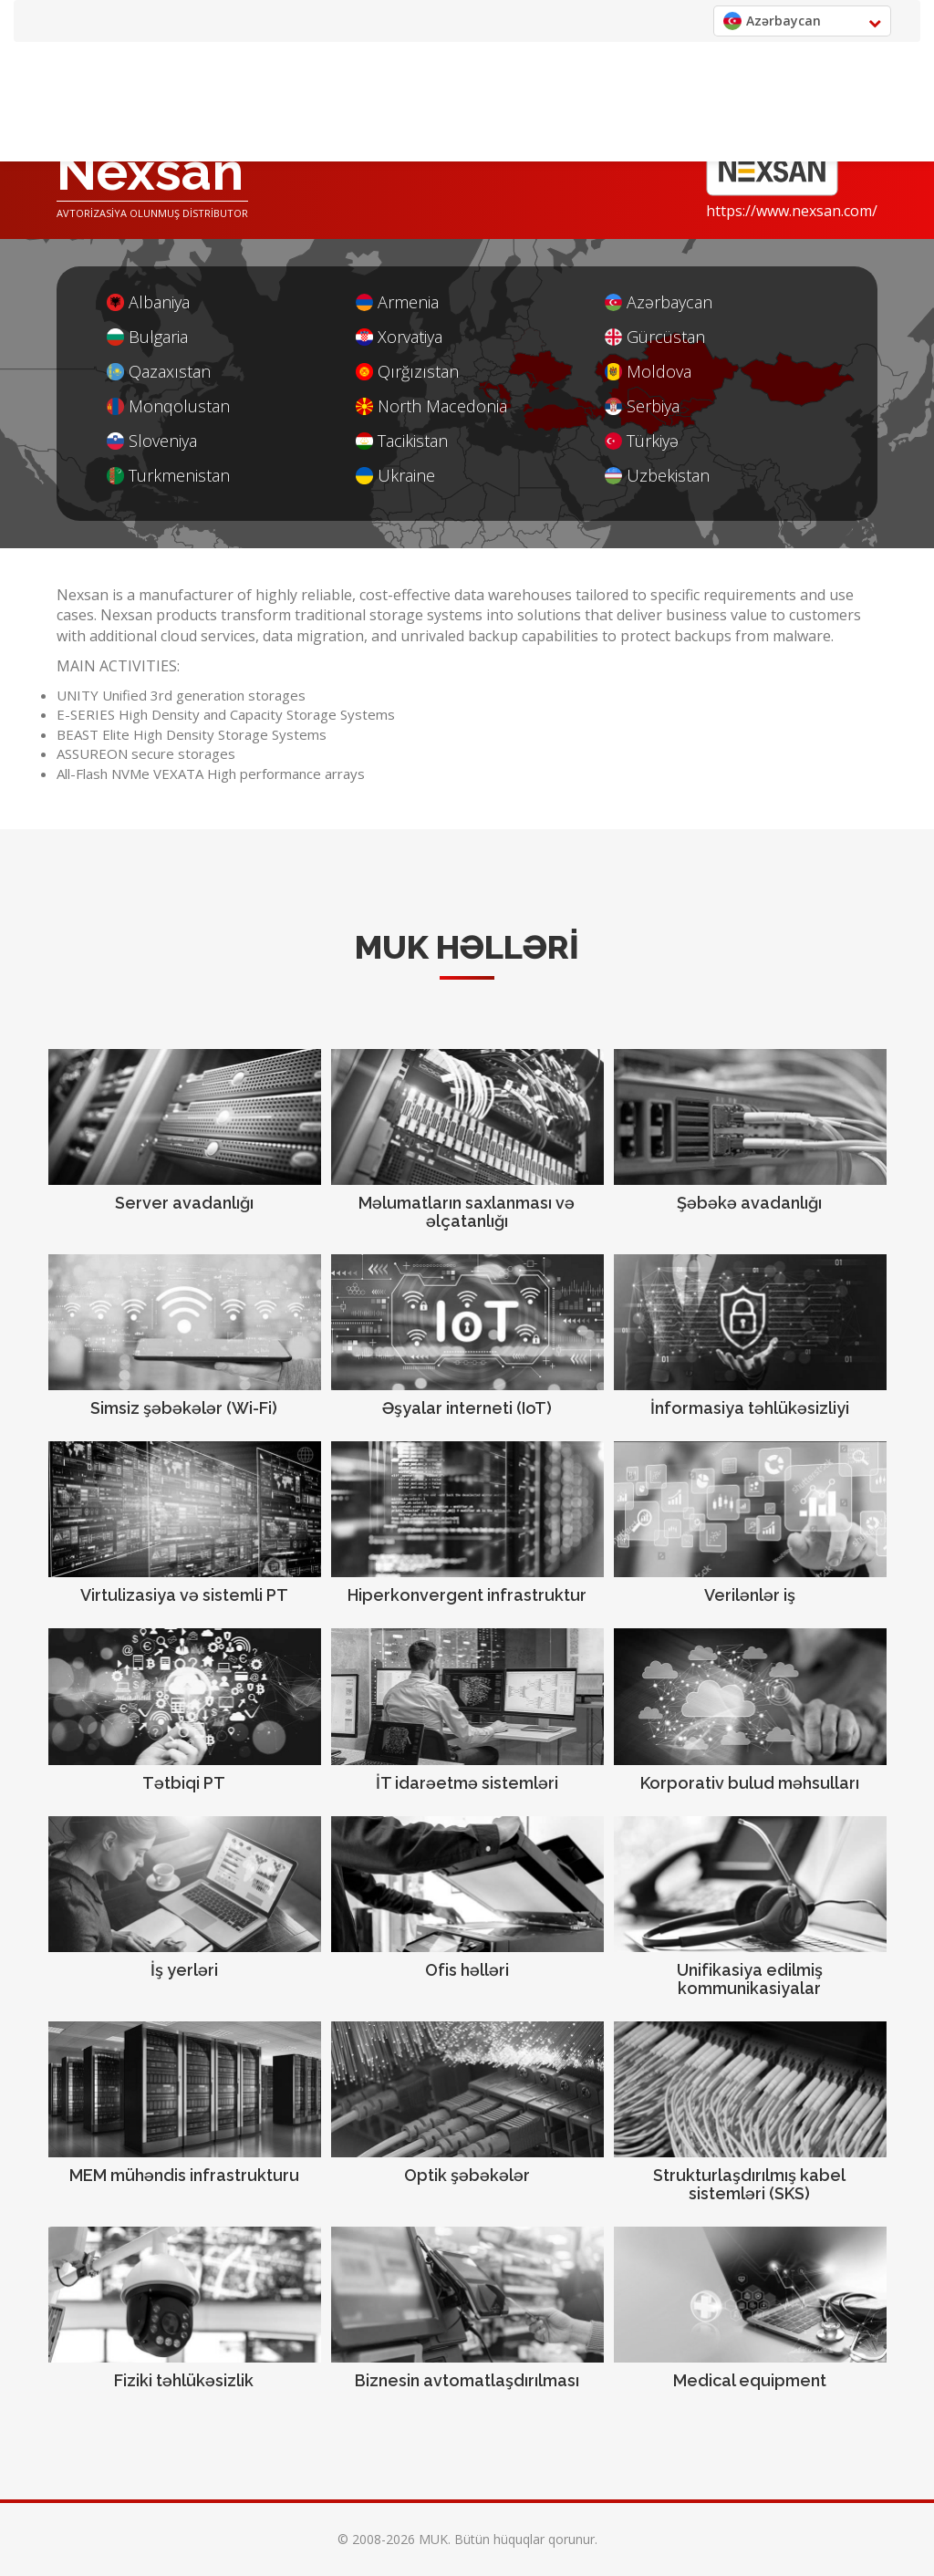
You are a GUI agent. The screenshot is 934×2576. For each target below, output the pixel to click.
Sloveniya (152, 441)
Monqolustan (168, 406)
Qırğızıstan (407, 371)
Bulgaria (147, 337)
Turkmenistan (168, 475)
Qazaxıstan (159, 371)
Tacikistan (402, 441)
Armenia (397, 302)
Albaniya (148, 302)
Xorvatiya (399, 337)
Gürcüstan (655, 337)
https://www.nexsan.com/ (791, 211)
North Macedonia (431, 406)
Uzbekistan (657, 475)
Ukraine (395, 475)
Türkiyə (642, 441)
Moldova (648, 371)
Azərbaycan (658, 302)
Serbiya (642, 406)
